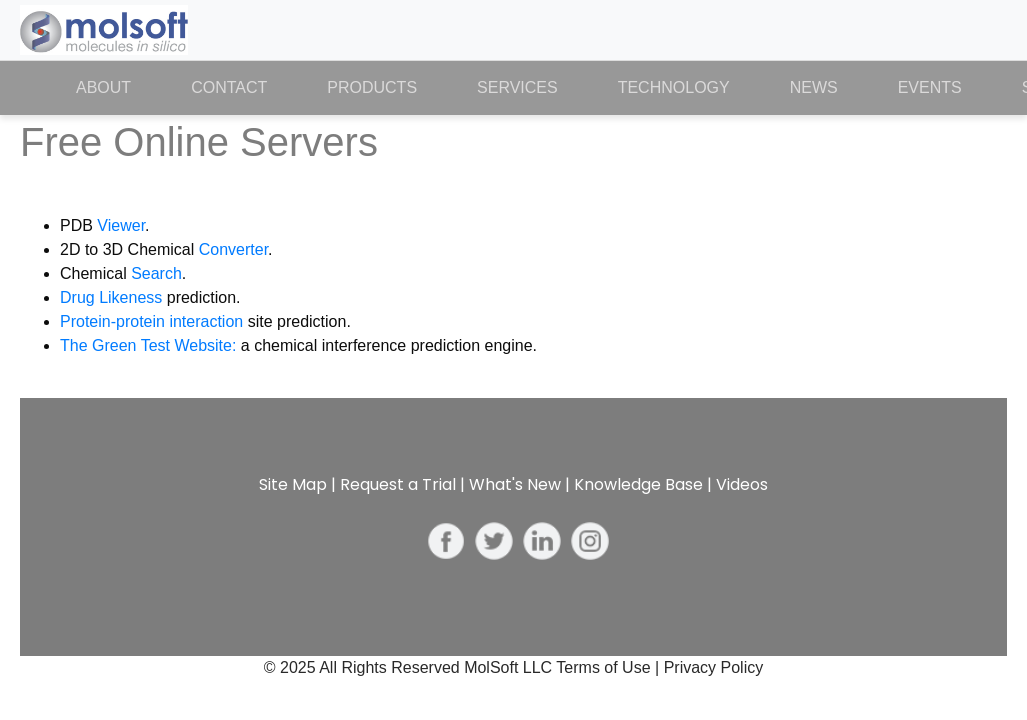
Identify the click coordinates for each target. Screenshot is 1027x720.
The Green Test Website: (148, 345)
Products (372, 87)
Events (930, 87)
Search (156, 273)
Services (517, 87)
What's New (515, 484)
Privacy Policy (714, 667)
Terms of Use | (609, 667)
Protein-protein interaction (151, 321)
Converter (233, 249)
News (814, 87)
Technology (674, 87)
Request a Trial (398, 484)
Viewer (121, 225)
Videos (742, 484)
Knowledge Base (638, 484)
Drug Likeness (111, 297)
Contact (229, 87)
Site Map (293, 484)
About (118, 86)
